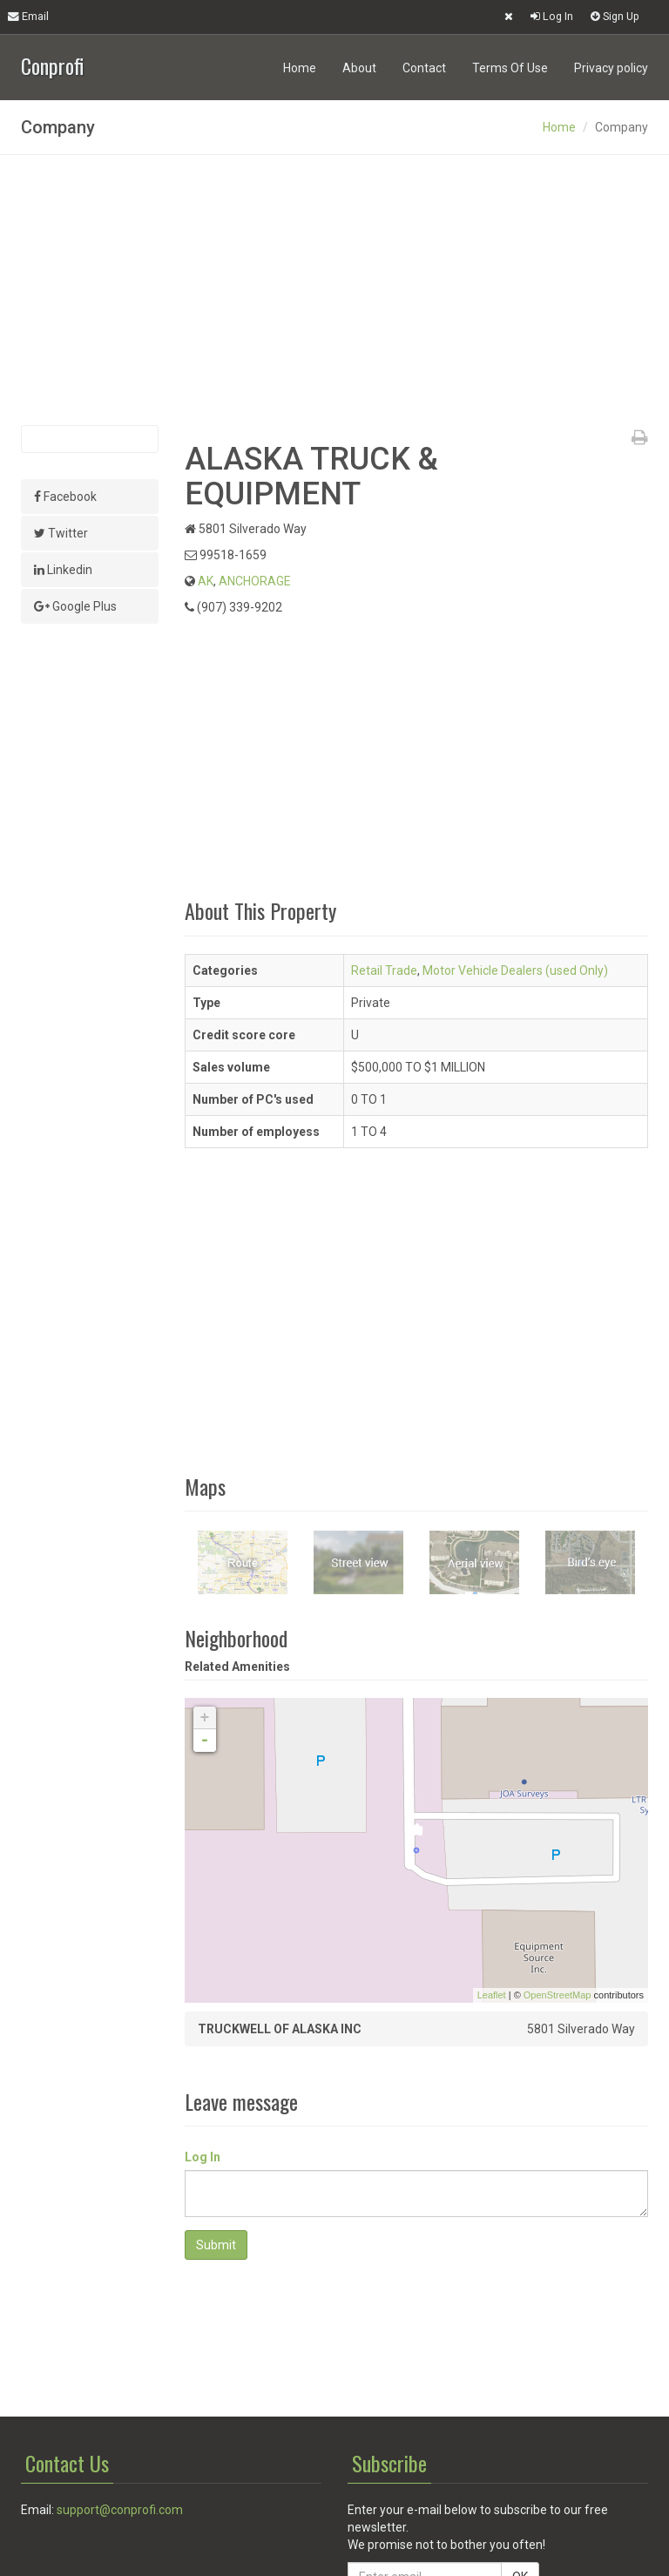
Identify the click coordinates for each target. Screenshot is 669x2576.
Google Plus (75, 606)
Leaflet (491, 1995)
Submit (216, 2245)
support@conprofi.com (120, 2510)
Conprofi (52, 64)
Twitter (61, 533)
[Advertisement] (334, 290)
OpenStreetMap (557, 1995)
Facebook (65, 497)
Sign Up (615, 16)
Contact (424, 68)
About (359, 68)
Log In (551, 16)
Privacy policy (611, 68)
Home (299, 68)
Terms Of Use (510, 68)
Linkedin (63, 570)
